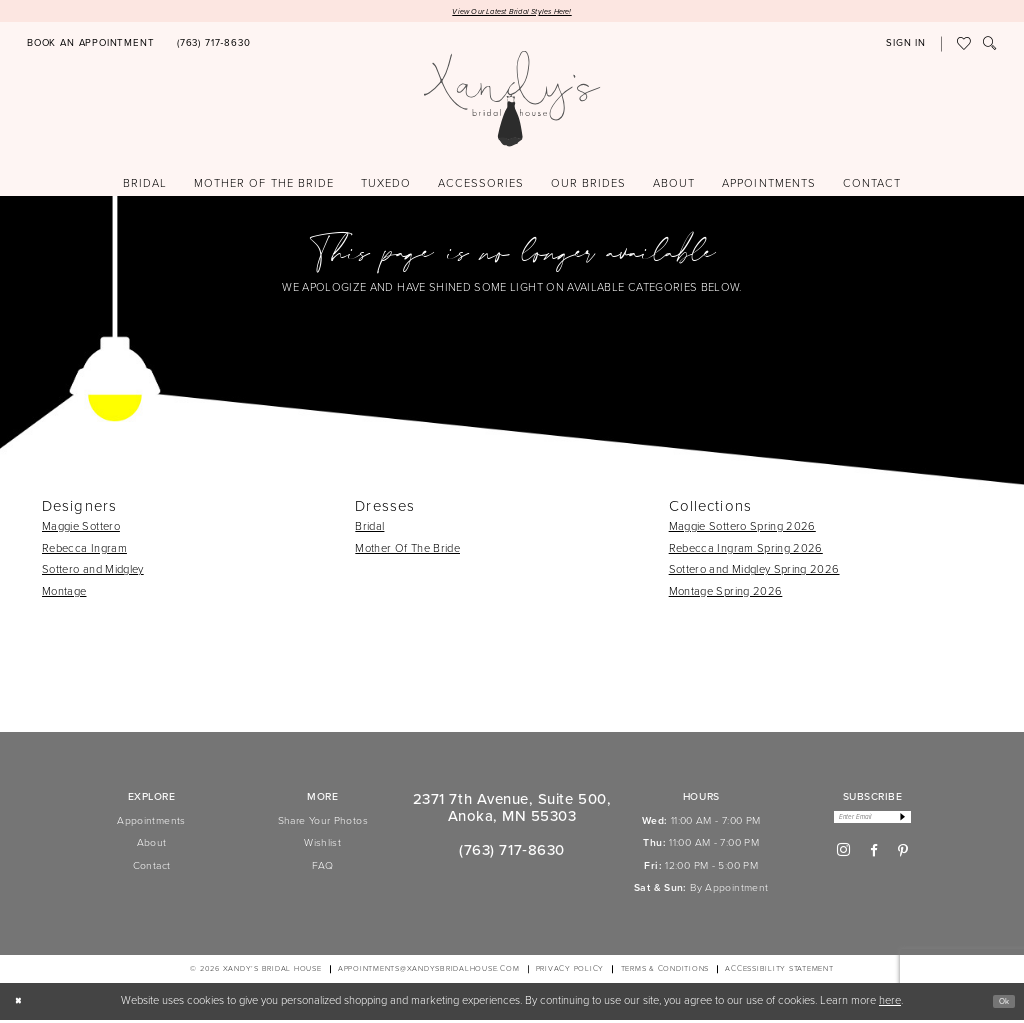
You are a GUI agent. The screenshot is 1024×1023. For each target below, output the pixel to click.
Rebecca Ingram (84, 551)
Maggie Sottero (81, 530)
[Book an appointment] (91, 48)
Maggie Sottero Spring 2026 (742, 530)
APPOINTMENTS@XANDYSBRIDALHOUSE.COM (428, 972)
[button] (906, 48)
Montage (64, 595)
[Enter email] (873, 823)
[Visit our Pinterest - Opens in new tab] (903, 860)
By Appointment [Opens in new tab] (729, 891)
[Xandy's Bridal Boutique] (512, 102)
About (152, 846)
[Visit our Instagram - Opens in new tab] (843, 859)
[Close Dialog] (22, 1005)
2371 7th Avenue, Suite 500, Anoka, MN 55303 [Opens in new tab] (512, 811)
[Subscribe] (916, 823)
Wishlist (322, 846)
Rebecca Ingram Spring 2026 (746, 551)
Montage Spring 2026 (726, 595)
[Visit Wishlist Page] (964, 47)
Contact (152, 868)
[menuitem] (91, 47)
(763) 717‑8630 (511, 854)
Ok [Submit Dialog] (999, 1004)
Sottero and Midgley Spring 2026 (754, 573)
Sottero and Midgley (93, 573)
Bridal (369, 530)
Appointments (151, 824)
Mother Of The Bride (407, 551)
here (890, 1004)
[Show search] (990, 47)
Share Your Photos (323, 824)
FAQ (323, 868)
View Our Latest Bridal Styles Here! (512, 12)
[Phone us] (214, 48)
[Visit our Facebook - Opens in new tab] (874, 859)
